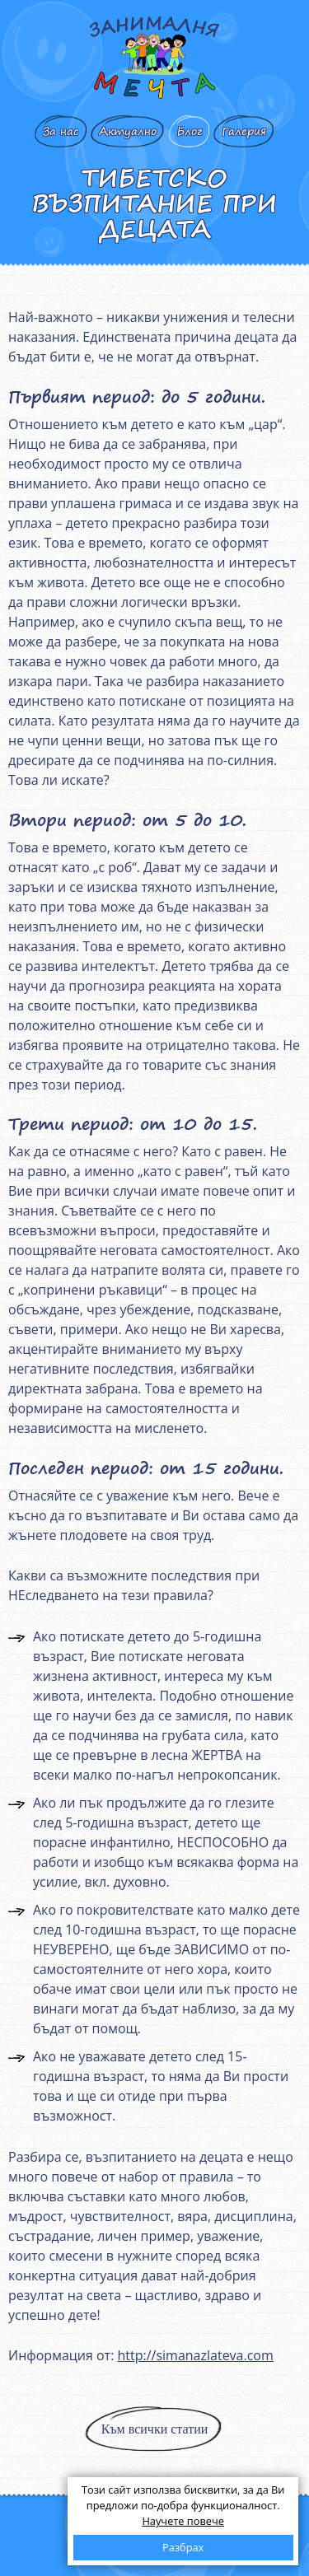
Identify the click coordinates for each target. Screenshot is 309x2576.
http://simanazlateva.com (195, 2355)
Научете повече (183, 2520)
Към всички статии (154, 2429)
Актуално (128, 131)
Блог (189, 131)
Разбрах (183, 2547)
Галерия (244, 131)
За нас (61, 131)
